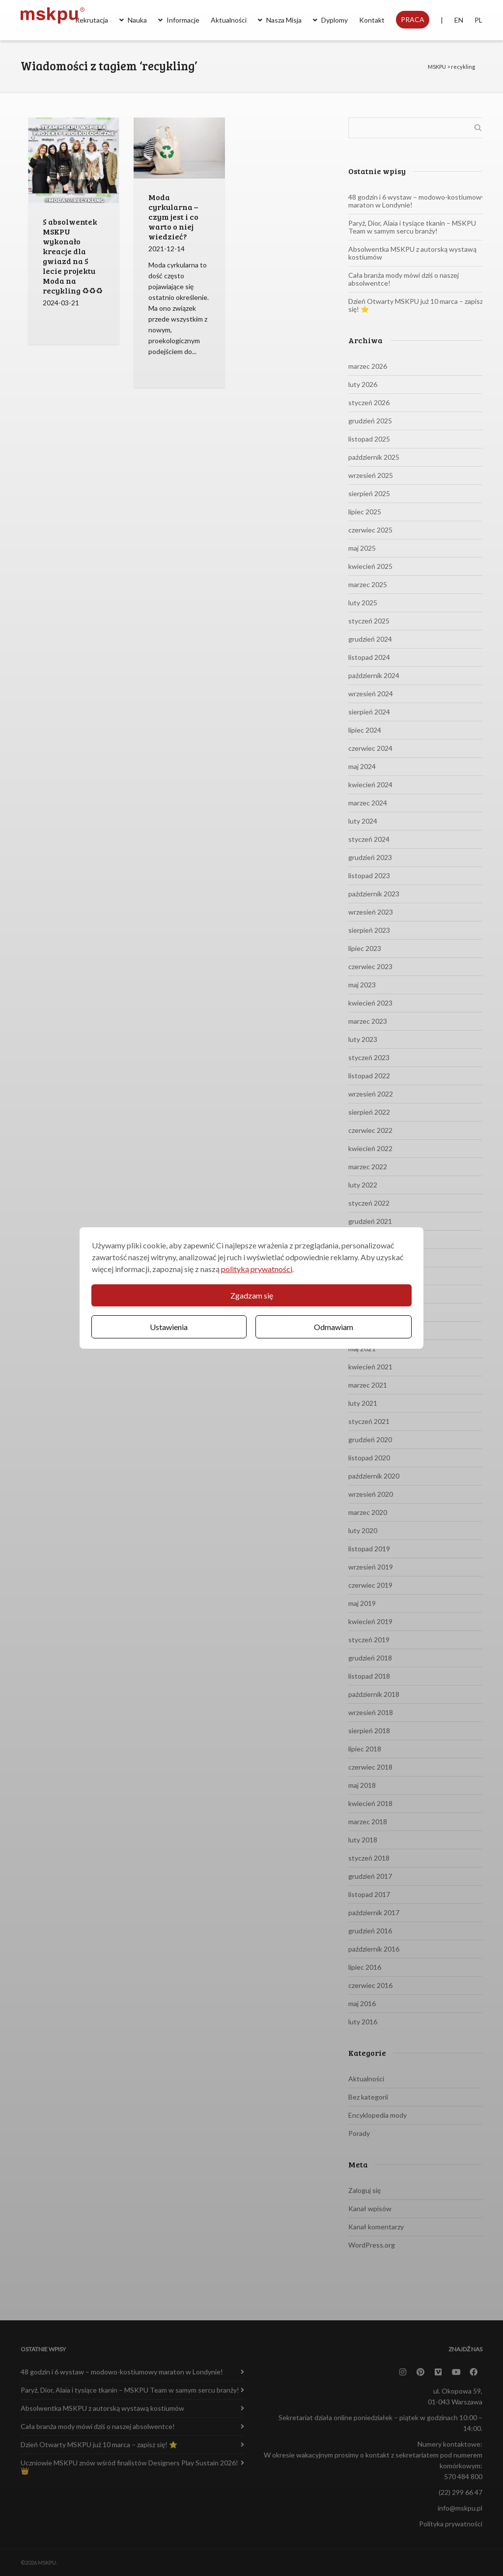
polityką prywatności (256, 1268)
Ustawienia (169, 1327)
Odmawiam (333, 1327)
